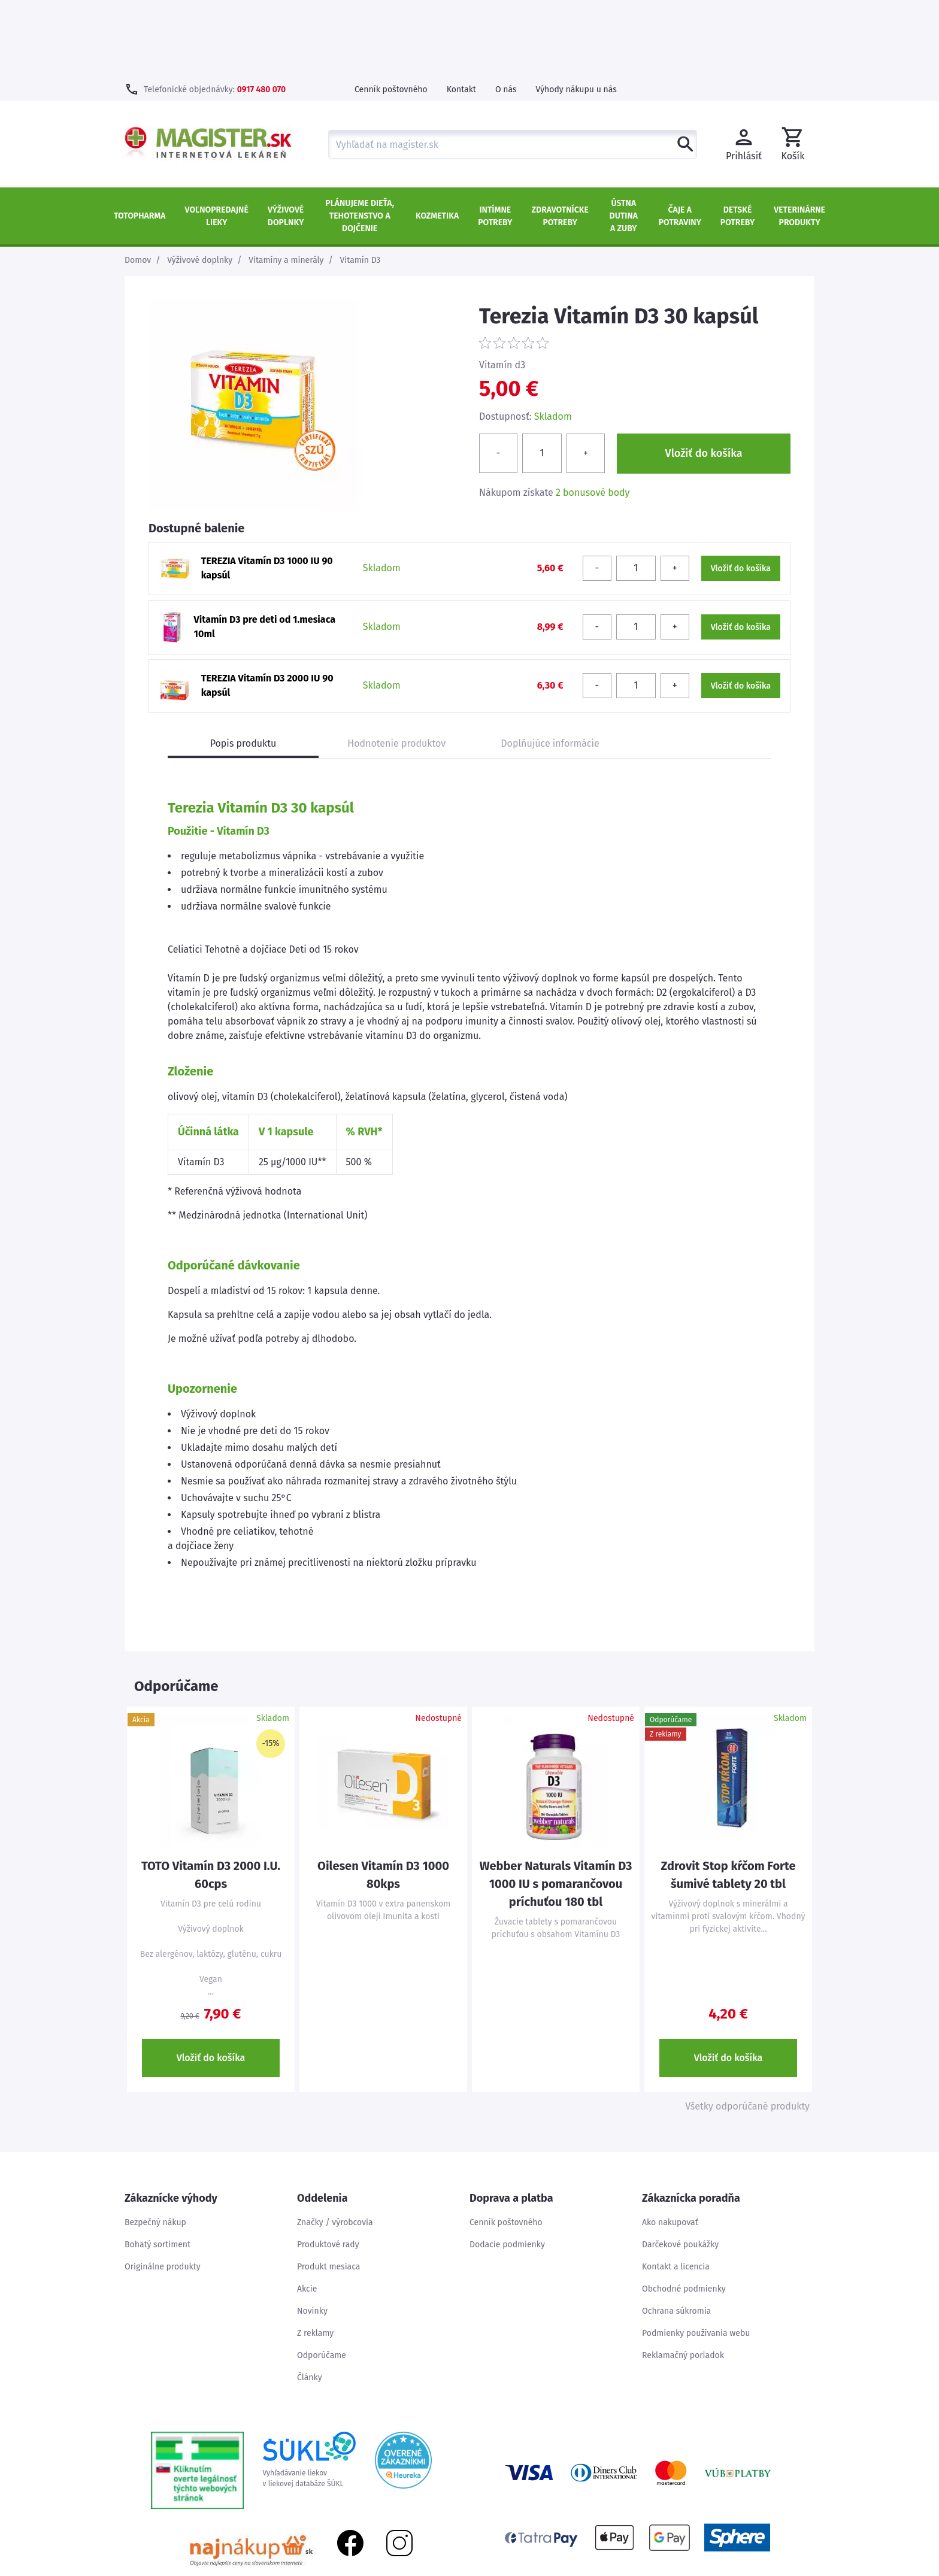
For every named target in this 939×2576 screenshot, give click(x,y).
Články (309, 2300)
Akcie (307, 2212)
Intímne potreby (495, 139)
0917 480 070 (261, 12)
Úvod (700, 2570)
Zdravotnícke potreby (560, 139)
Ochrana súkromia (676, 2234)
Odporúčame (321, 2278)
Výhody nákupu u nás (576, 12)
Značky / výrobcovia (335, 2145)
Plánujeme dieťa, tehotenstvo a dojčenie (359, 138)
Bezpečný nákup (155, 2145)
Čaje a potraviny (680, 139)
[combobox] (512, 67)
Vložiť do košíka (211, 1980)
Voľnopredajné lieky (217, 139)
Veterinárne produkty (799, 139)
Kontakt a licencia (676, 2189)
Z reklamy (315, 2256)
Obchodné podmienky (684, 2212)
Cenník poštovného (391, 12)
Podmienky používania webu (696, 2256)
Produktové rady (328, 2167)
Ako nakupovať (670, 2145)
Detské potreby (737, 139)
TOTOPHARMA (140, 139)
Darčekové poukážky (680, 2167)
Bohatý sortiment (157, 2167)
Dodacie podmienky (507, 2167)
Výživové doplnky (286, 139)
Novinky (312, 2234)
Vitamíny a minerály (286, 183)
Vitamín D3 (360, 183)
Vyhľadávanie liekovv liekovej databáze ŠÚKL (309, 2382)
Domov (138, 183)
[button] (792, 67)
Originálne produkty (163, 2189)
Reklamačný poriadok (683, 2278)
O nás (506, 12)
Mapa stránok (747, 2570)
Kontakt (461, 12)
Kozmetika (437, 139)
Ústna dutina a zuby (624, 138)
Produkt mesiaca (328, 2189)
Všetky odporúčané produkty (747, 2029)
